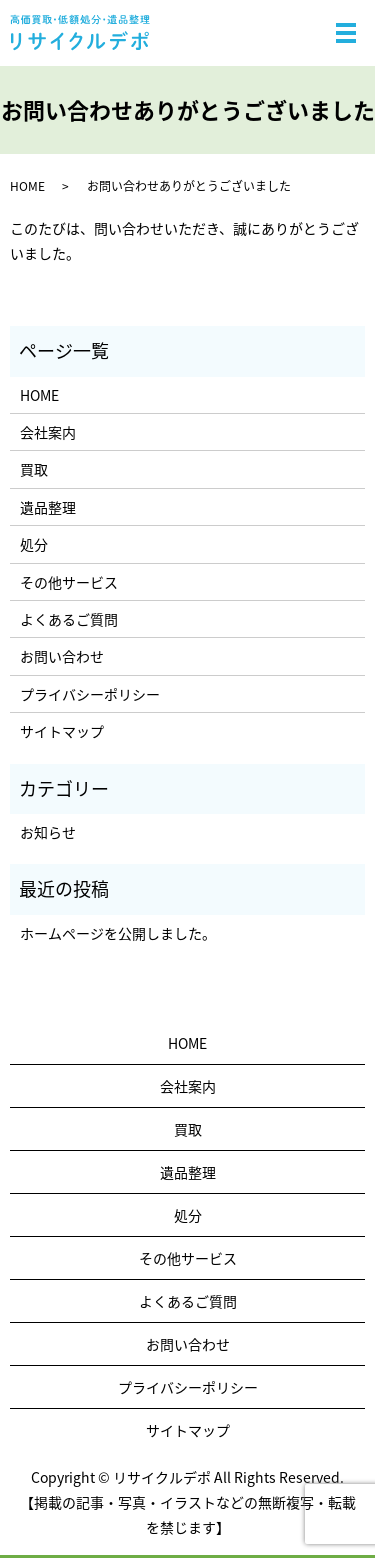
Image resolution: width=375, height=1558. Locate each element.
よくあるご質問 (69, 619)
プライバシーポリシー (90, 694)
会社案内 (48, 432)
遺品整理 (48, 507)
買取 (34, 469)
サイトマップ (62, 731)
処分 (34, 544)
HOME (27, 186)
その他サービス (69, 582)
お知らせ (48, 832)
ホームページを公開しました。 (118, 933)
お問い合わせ (62, 656)
